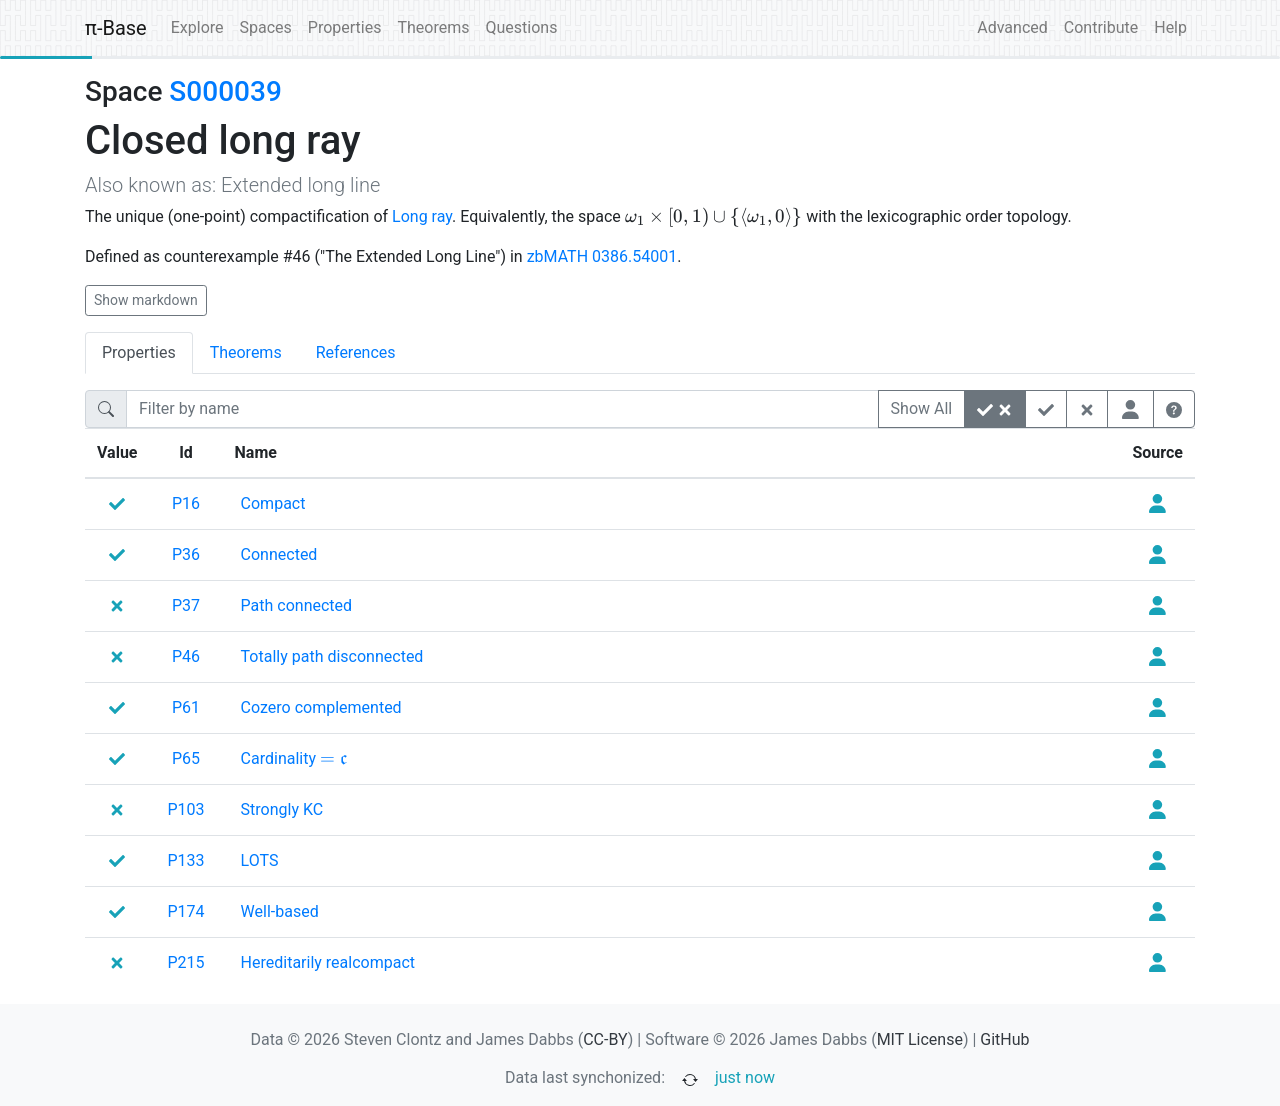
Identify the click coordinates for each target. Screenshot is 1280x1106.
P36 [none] (186, 554)
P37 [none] (186, 605)
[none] (273, 504)
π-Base (116, 28)
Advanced (1012, 27)
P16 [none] (186, 503)
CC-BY (605, 1039)
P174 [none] (186, 911)
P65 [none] (186, 758)
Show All (922, 408)
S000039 (225, 91)
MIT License (920, 1039)
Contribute (1101, 27)
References (356, 352)
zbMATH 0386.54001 (602, 256)
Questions (521, 27)
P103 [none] (186, 809)
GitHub (1004, 1039)
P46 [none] (186, 656)
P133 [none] (186, 860)
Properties (345, 27)
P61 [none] (186, 707)
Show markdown (146, 300)
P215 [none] (186, 962)
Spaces (266, 27)
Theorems (433, 27)
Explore (197, 27)
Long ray (422, 216)
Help (1170, 27)
